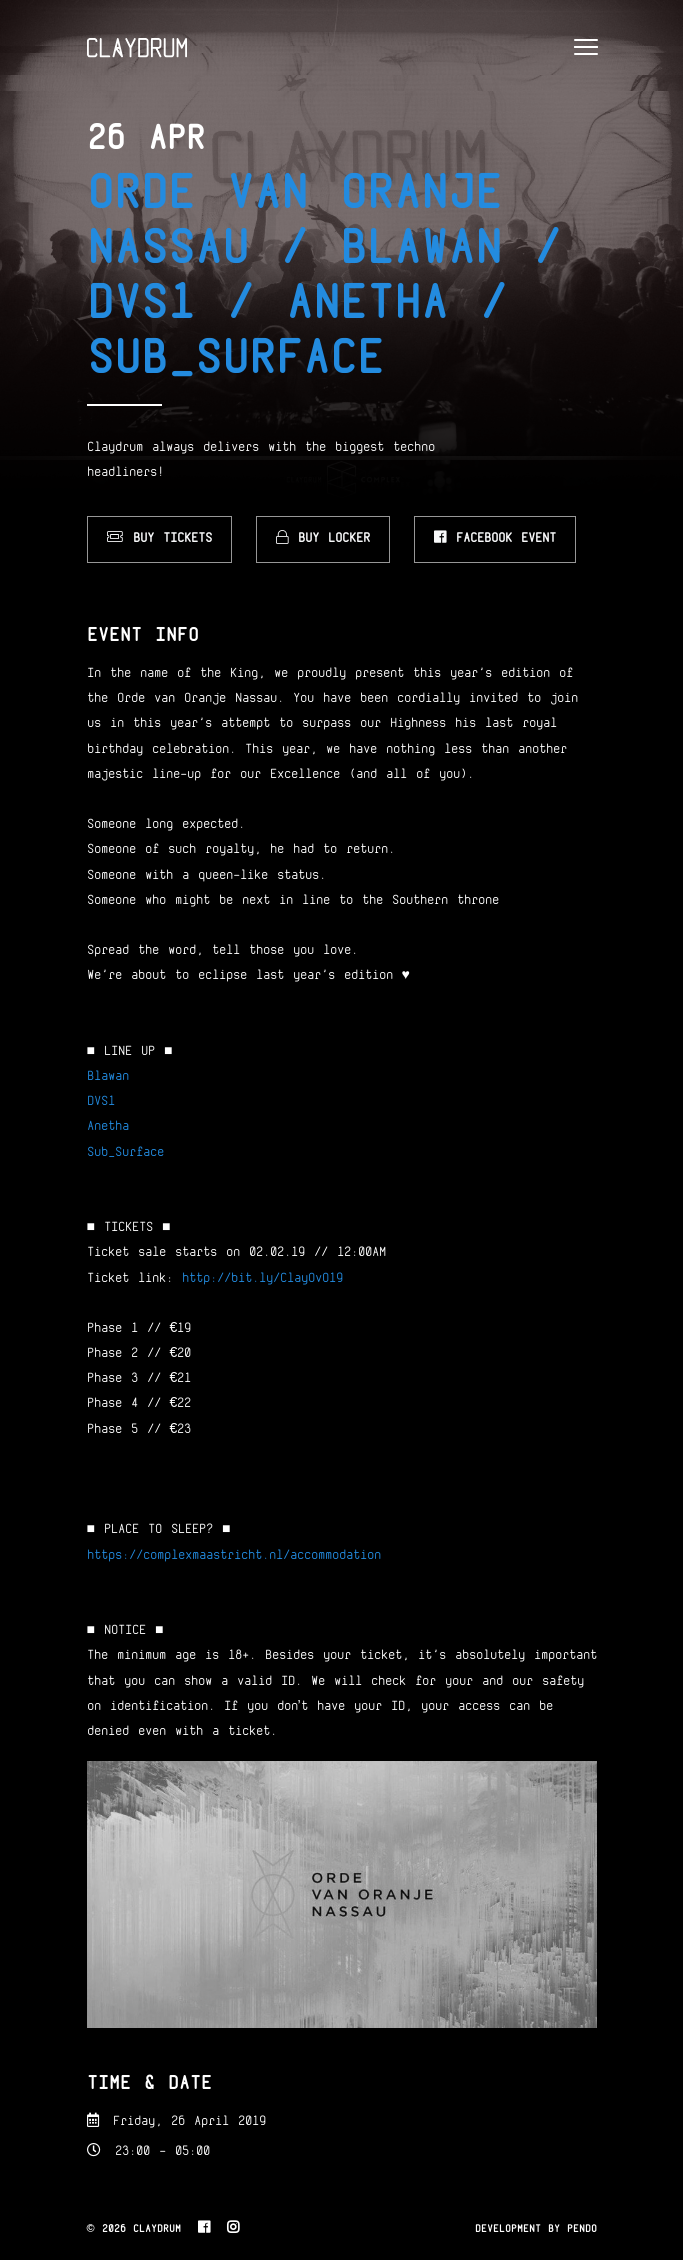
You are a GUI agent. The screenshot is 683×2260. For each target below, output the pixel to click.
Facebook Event (495, 538)
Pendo (582, 2229)
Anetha (108, 1127)
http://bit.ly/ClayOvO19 (262, 1279)
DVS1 (101, 1102)
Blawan (108, 1077)
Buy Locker (323, 538)
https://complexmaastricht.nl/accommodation (234, 1556)
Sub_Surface (125, 1153)
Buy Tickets (159, 538)
